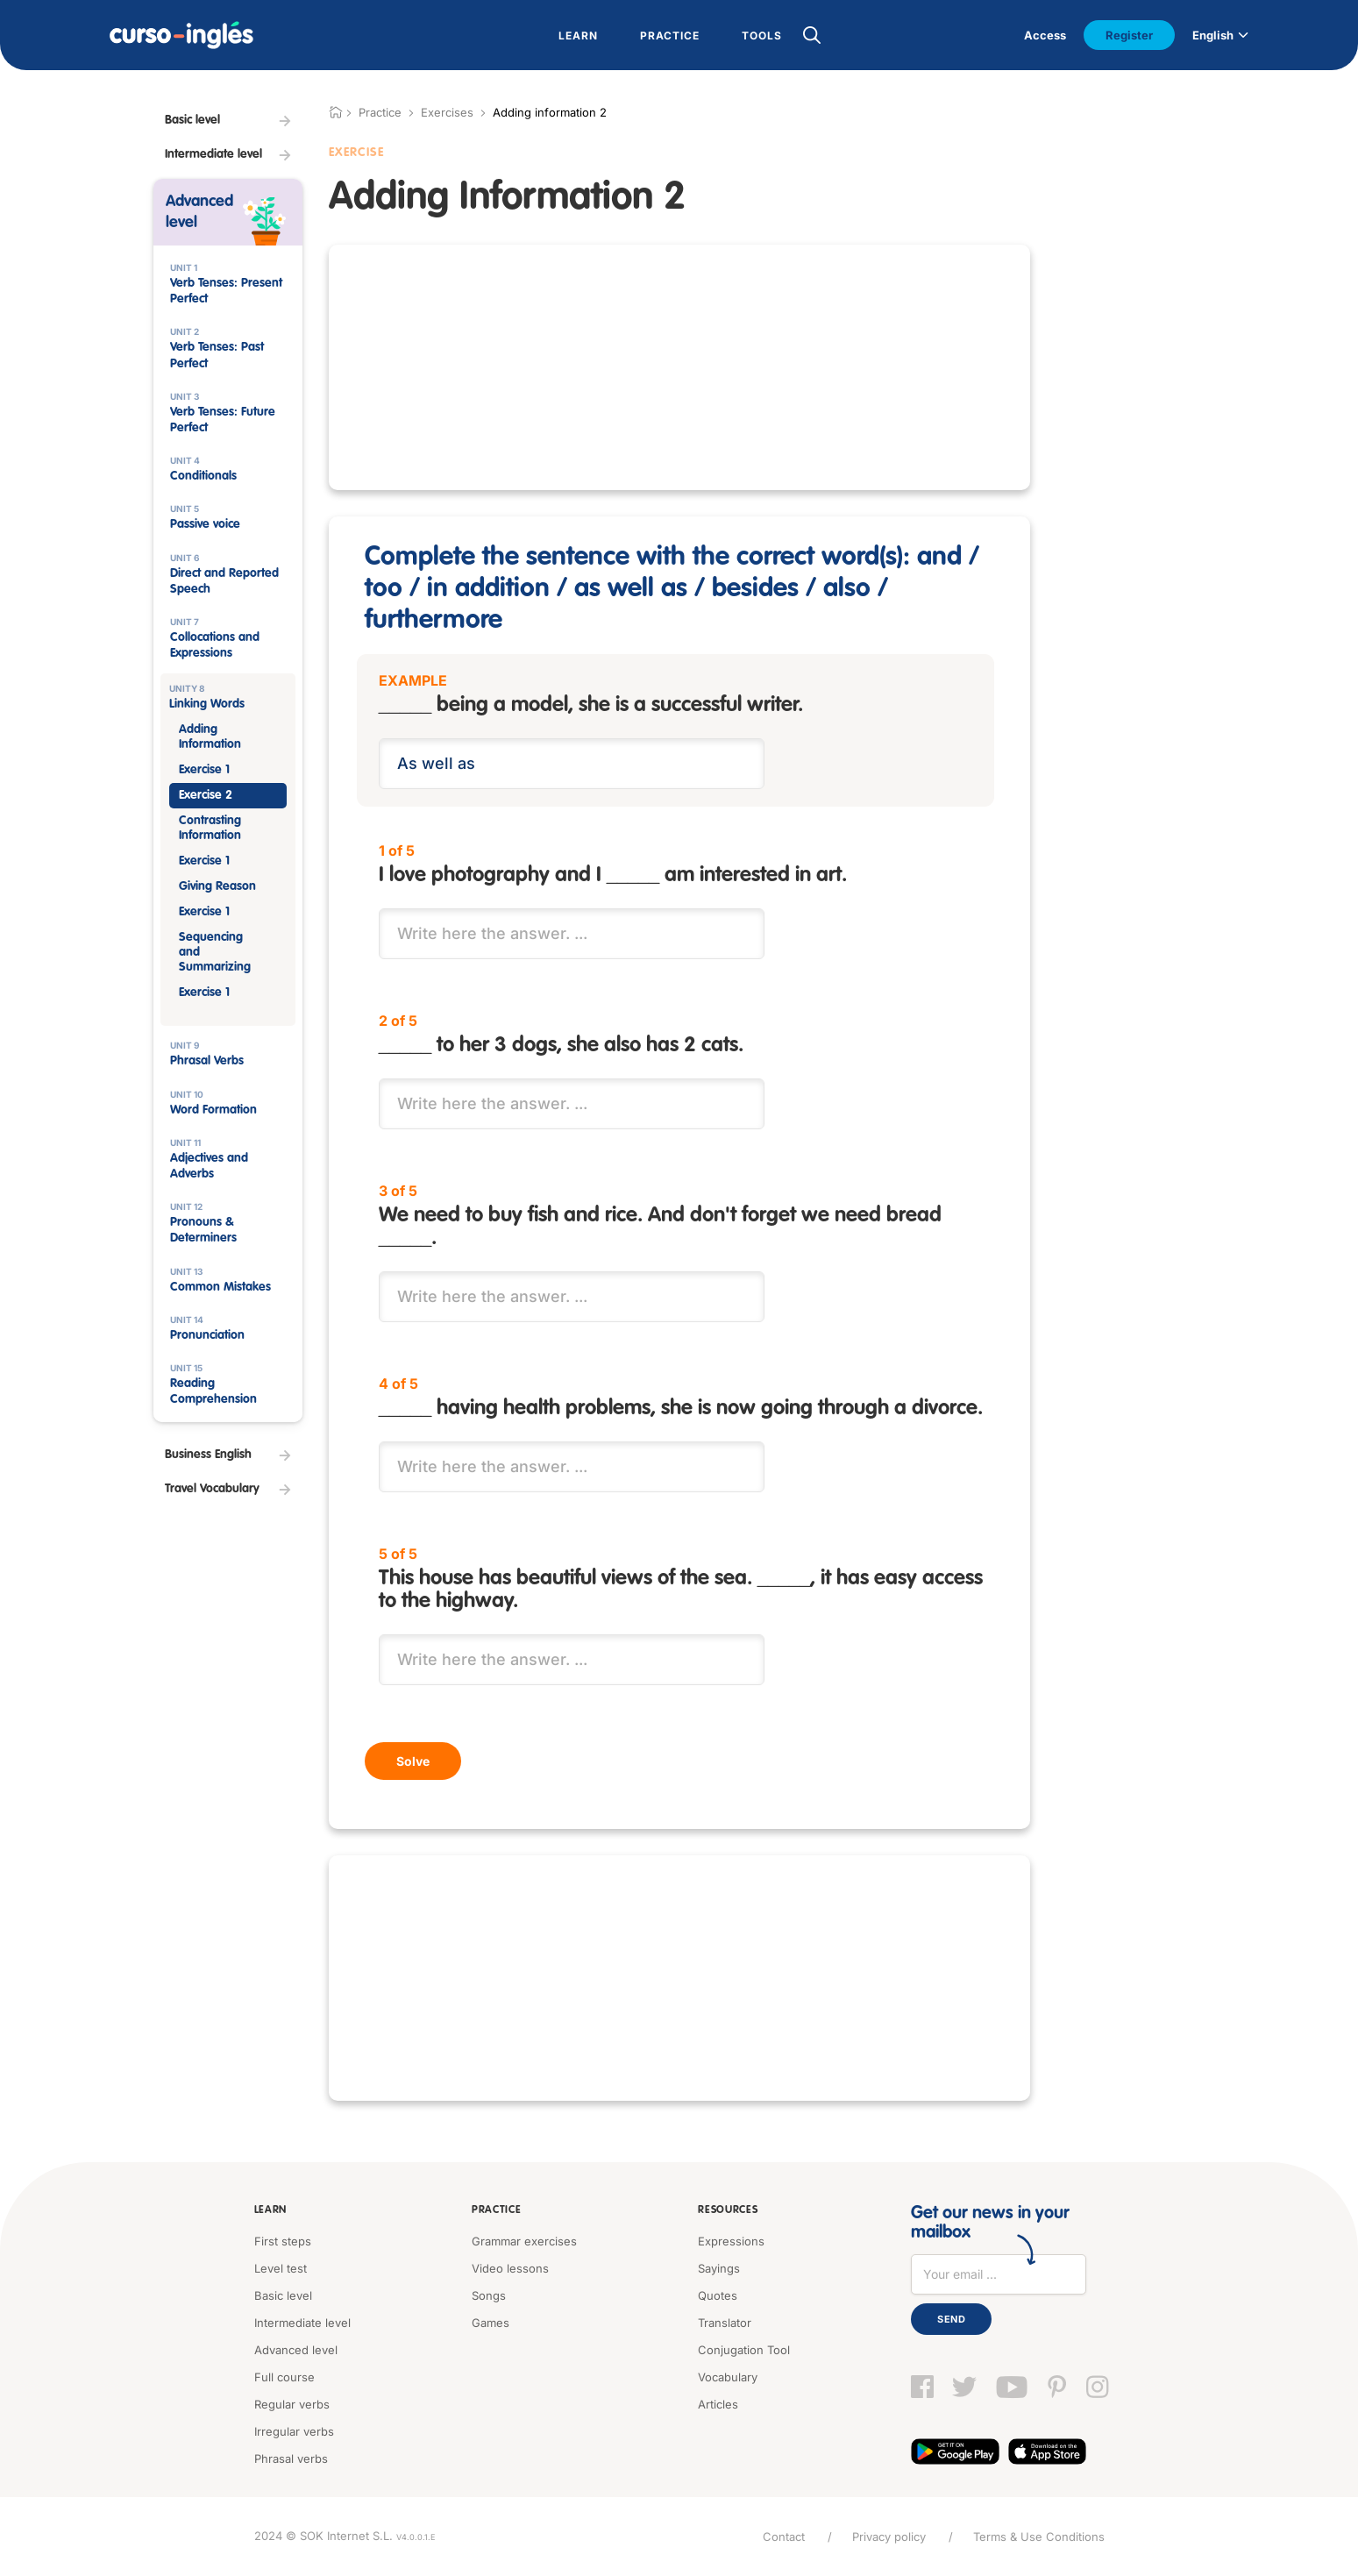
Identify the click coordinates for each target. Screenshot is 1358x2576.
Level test (280, 2268)
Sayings (719, 2268)
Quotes (717, 2295)
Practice (497, 2210)
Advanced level (296, 2350)
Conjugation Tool (744, 2350)
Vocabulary (727, 2377)
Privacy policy (889, 2537)
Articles (718, 2404)
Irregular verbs (294, 2431)
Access (1045, 35)
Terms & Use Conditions (1039, 2537)
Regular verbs (292, 2404)
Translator (724, 2323)
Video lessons (510, 2268)
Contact (784, 2537)
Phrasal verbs (291, 2458)
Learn (271, 2210)
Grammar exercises (524, 2241)
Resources (727, 2210)
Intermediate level (302, 2323)
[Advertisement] (227, 1815)
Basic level (283, 2295)
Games (490, 2323)
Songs (489, 2295)
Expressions (731, 2241)
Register (1129, 35)
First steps (282, 2241)
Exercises (447, 112)
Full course (284, 2377)
